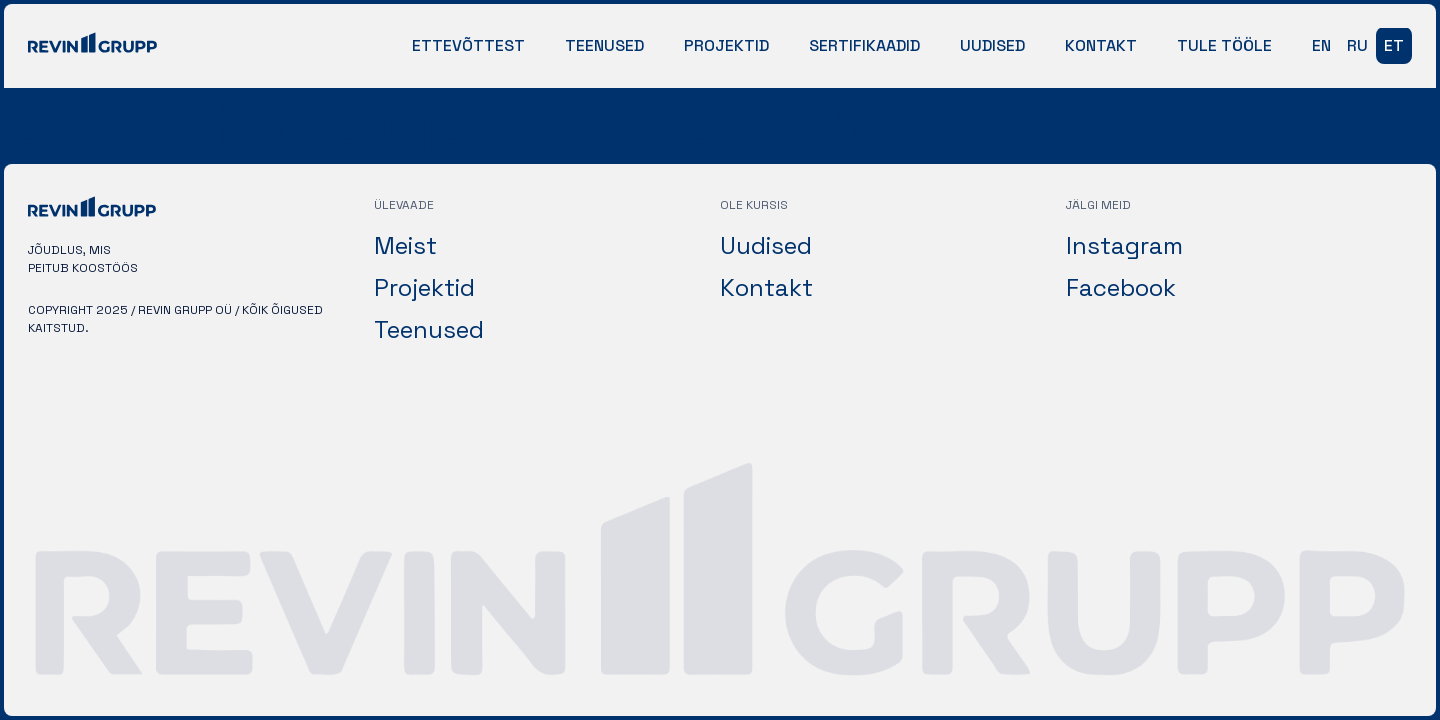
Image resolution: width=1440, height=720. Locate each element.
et (1394, 45)
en (1321, 45)
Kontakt (1101, 45)
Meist (405, 245)
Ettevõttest (468, 45)
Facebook (1121, 287)
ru (1357, 45)
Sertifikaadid (864, 45)
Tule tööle (1224, 45)
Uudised (992, 45)
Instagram (1124, 245)
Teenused (604, 45)
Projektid (726, 45)
